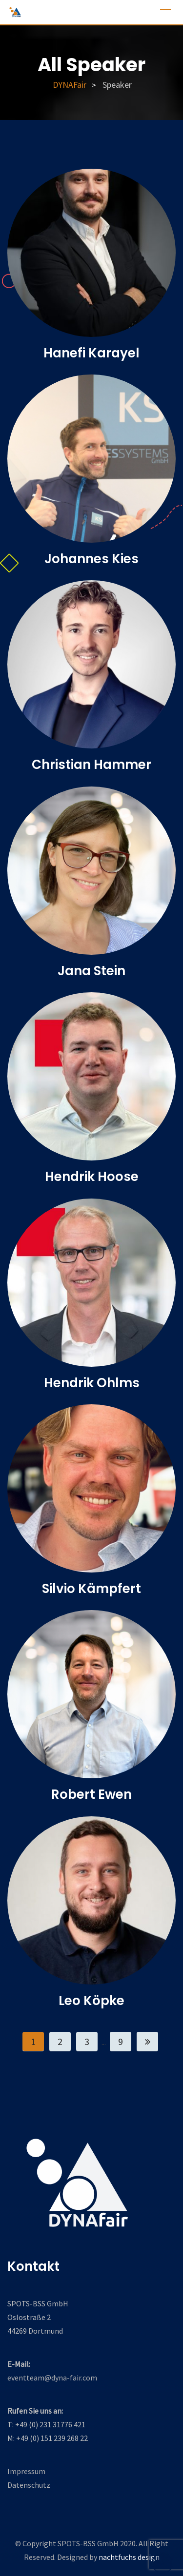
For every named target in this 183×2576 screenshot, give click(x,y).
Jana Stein (91, 971)
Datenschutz (28, 2485)
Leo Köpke (91, 2000)
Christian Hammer (91, 764)
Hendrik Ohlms (92, 1383)
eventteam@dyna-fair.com (52, 2377)
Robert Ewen (91, 1794)
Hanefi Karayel (91, 353)
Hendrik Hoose (92, 1176)
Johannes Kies (91, 559)
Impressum (26, 2471)
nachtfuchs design (129, 2557)
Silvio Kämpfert (91, 1588)
